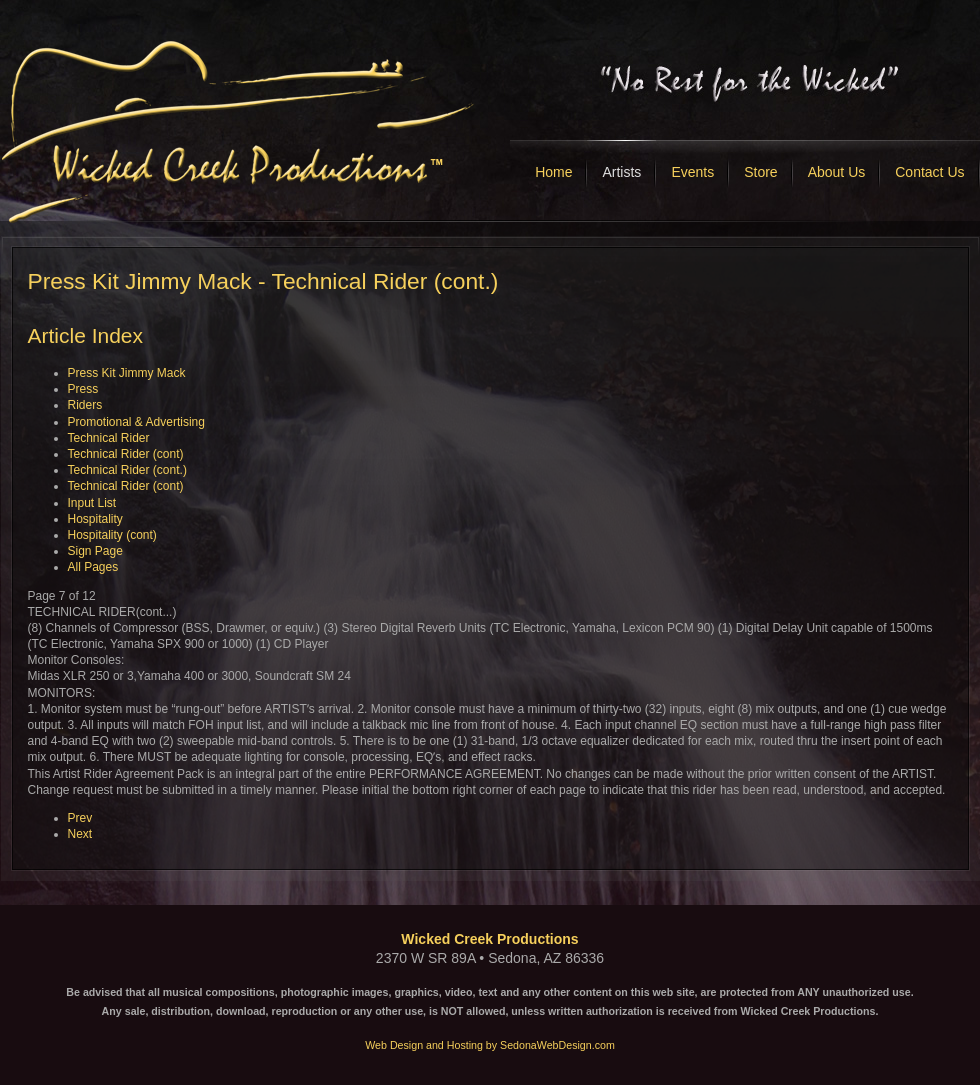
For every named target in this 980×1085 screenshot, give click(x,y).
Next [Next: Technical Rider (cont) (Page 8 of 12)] (80, 834)
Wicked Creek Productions (489, 939)
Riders (85, 405)
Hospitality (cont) (112, 535)
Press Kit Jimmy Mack (127, 373)
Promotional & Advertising (136, 422)
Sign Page (95, 551)
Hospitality (95, 519)
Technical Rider (109, 438)
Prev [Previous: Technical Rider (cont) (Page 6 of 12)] (80, 818)
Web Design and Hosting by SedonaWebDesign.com (490, 1045)
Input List (92, 503)
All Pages (93, 567)
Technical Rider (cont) (126, 454)
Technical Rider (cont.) (127, 470)
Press (83, 389)
